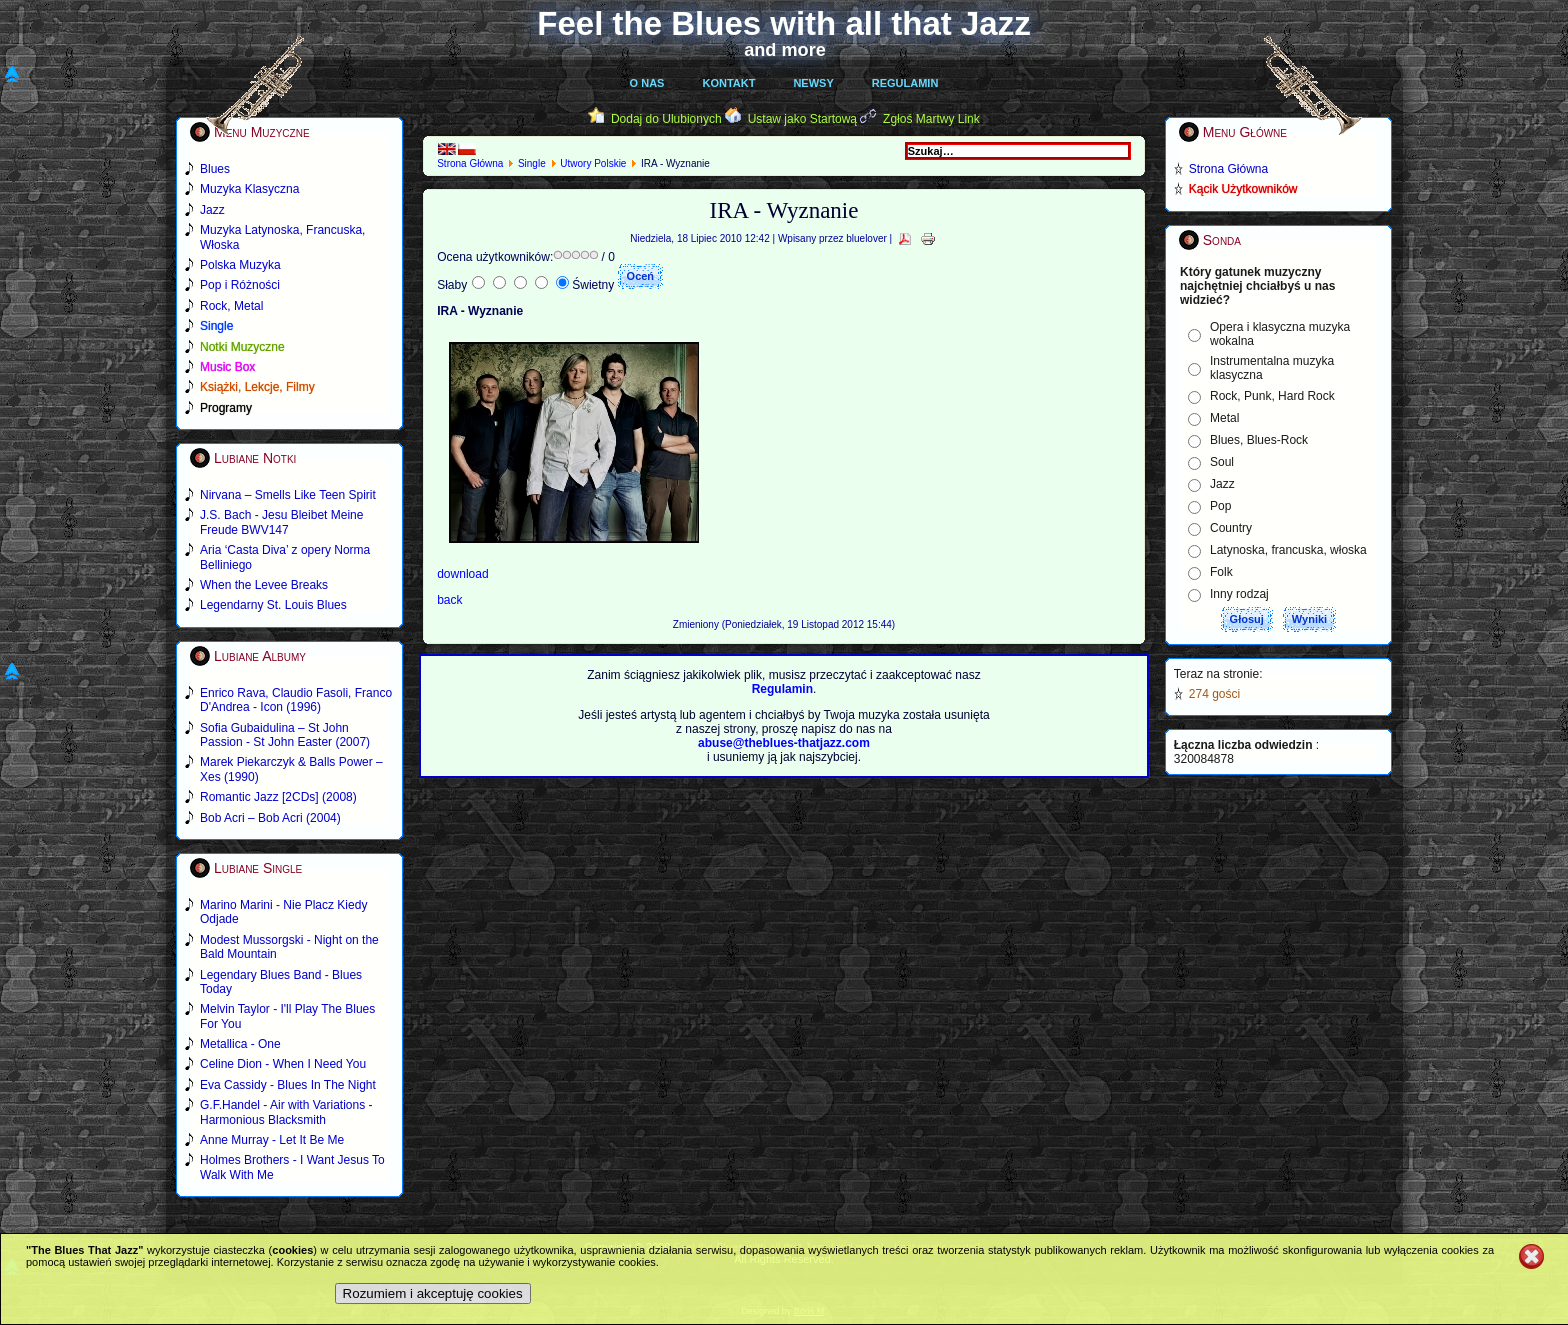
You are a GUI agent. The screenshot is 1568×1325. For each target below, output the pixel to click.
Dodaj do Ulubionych (666, 119)
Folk (1221, 572)
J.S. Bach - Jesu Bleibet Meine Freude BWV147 (281, 522)
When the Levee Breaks (264, 585)
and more (785, 50)
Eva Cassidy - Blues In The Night (288, 1085)
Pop (1220, 506)
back (449, 600)
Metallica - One (240, 1044)
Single (532, 163)
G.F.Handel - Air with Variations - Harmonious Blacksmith (286, 1112)
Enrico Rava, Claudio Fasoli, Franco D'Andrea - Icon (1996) (296, 700)
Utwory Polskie (593, 163)
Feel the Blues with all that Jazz (783, 23)
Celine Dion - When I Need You (283, 1064)
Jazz (1222, 484)
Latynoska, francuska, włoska (1288, 550)
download (462, 574)
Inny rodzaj (1239, 594)
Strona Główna (470, 163)
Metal (1224, 418)
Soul (1222, 462)
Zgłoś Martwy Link (931, 119)
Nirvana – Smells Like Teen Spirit (288, 495)
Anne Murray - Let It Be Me (272, 1140)
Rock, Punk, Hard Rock (1272, 396)
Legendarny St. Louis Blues (273, 605)
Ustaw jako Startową (802, 119)
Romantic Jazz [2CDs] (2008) (278, 797)
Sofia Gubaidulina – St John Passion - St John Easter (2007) (285, 735)
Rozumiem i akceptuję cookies (433, 1293)
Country (1231, 528)
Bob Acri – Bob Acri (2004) (270, 818)
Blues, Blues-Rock (1259, 440)
